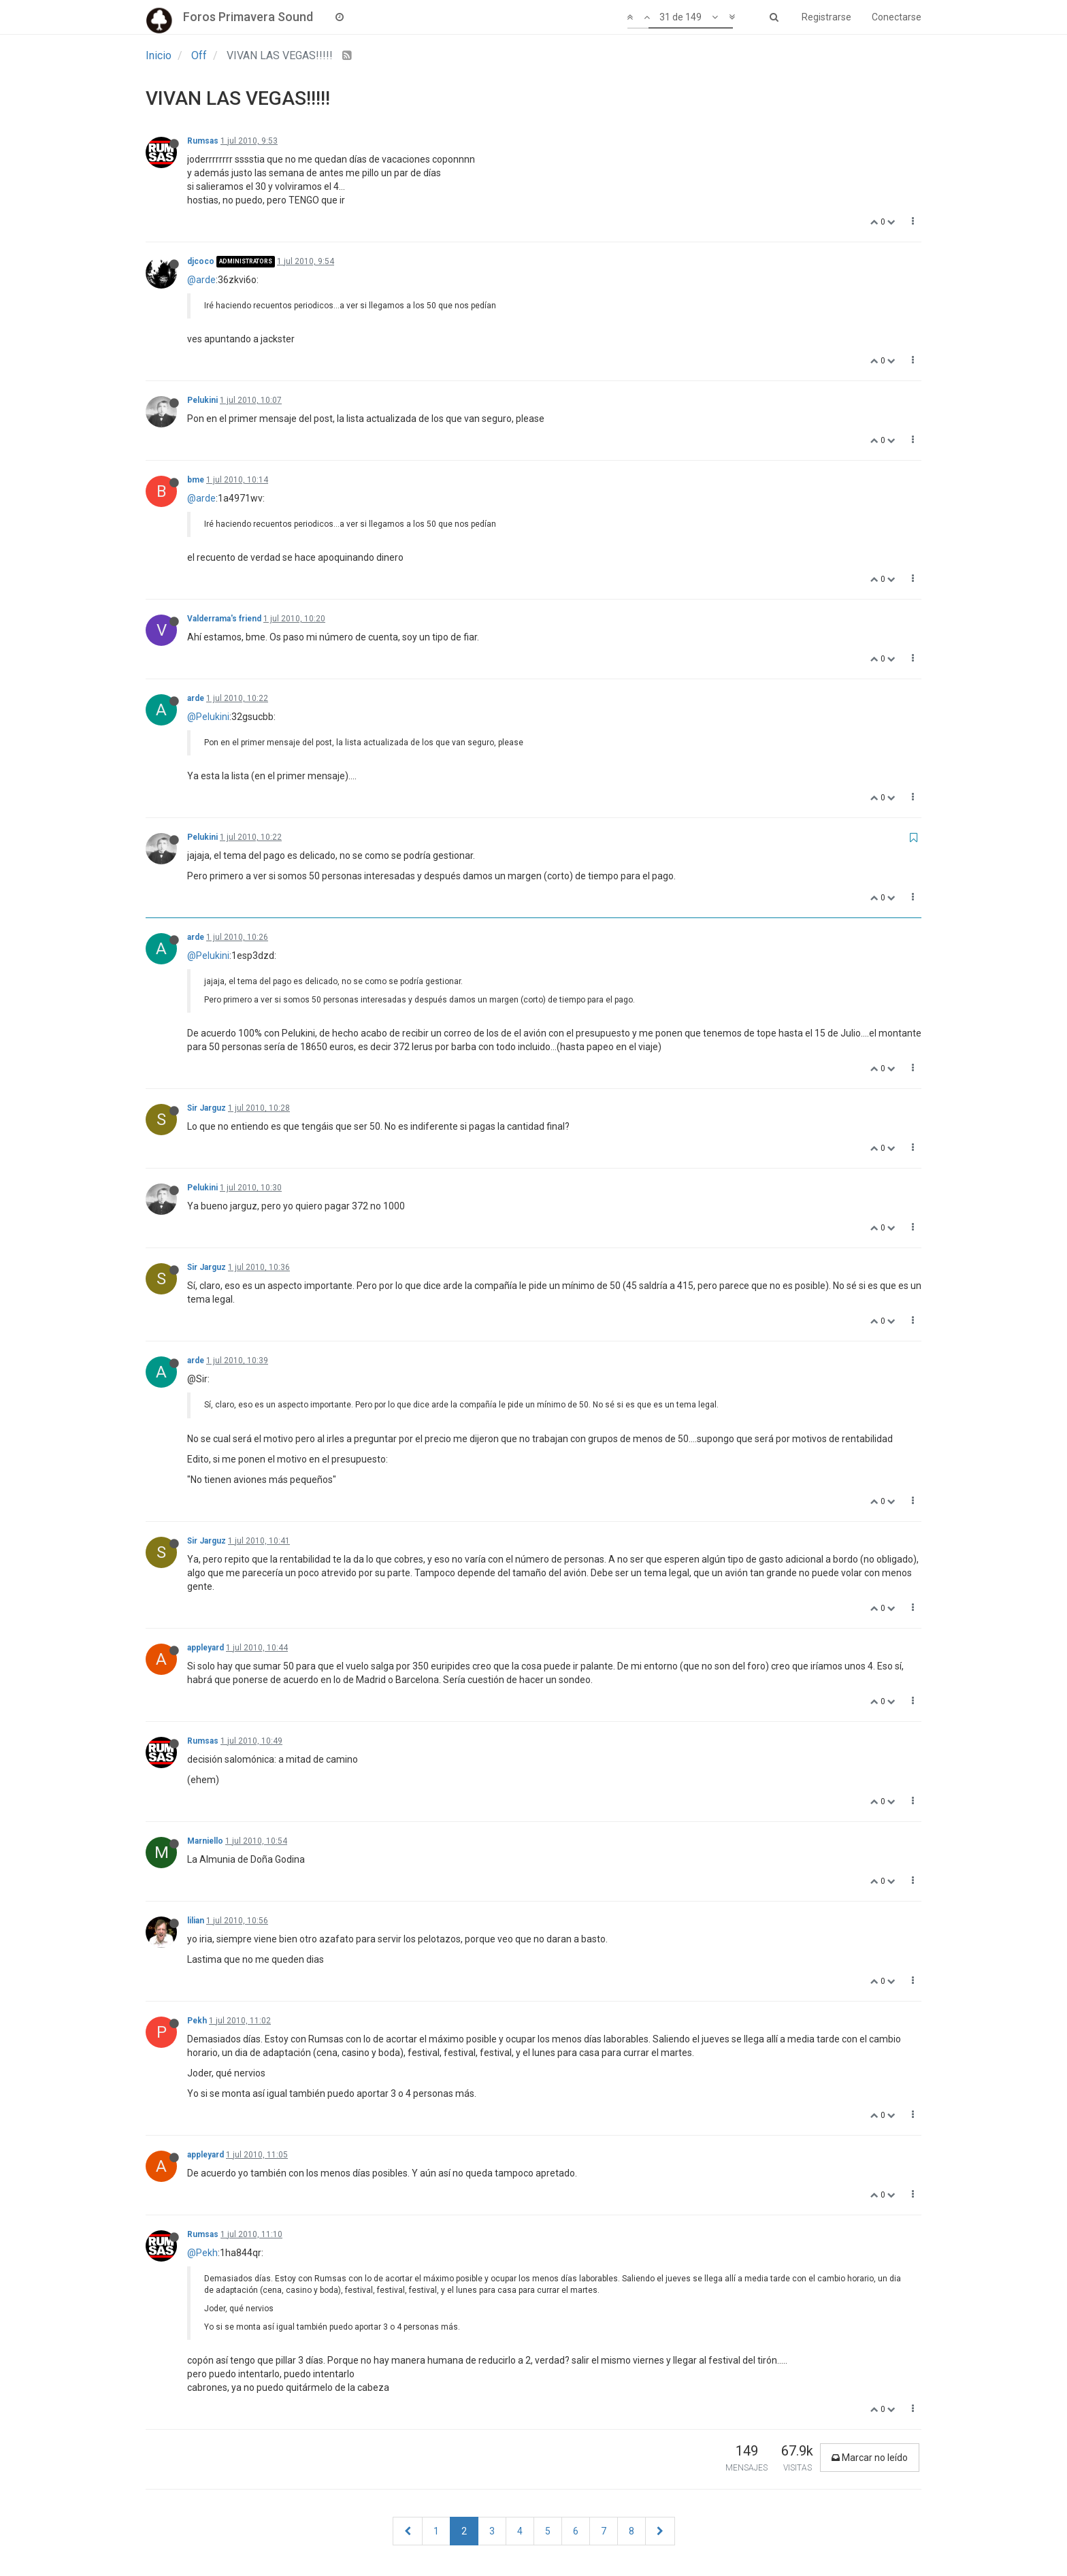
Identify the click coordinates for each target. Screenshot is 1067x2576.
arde (195, 698)
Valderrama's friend (224, 618)
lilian (195, 1920)
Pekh (197, 2020)
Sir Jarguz (206, 1108)
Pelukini (202, 400)
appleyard (205, 1647)
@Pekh (202, 2252)
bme (195, 480)
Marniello (205, 1841)
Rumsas (202, 141)
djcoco (200, 261)
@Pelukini (208, 716)
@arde (201, 279)
